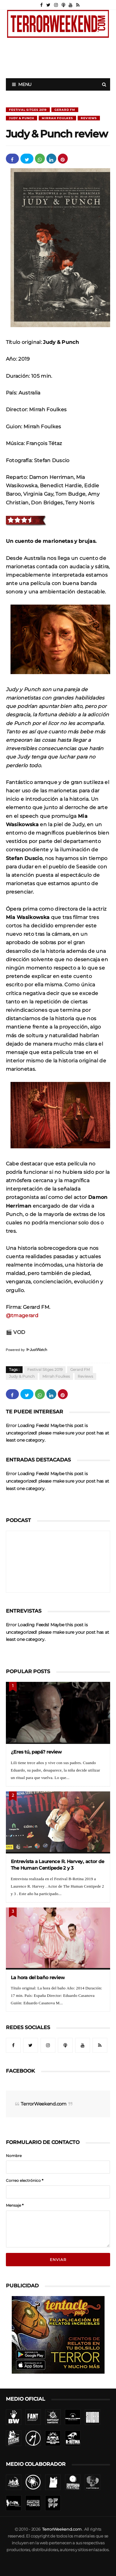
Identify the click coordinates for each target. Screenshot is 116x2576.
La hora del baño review (38, 1977)
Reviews (89, 118)
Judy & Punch (21, 118)
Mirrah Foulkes (57, 118)
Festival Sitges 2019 (28, 109)
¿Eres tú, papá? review (36, 1752)
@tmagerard (22, 1315)
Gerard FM (64, 109)
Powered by (26, 1350)
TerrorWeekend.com (43, 2103)
